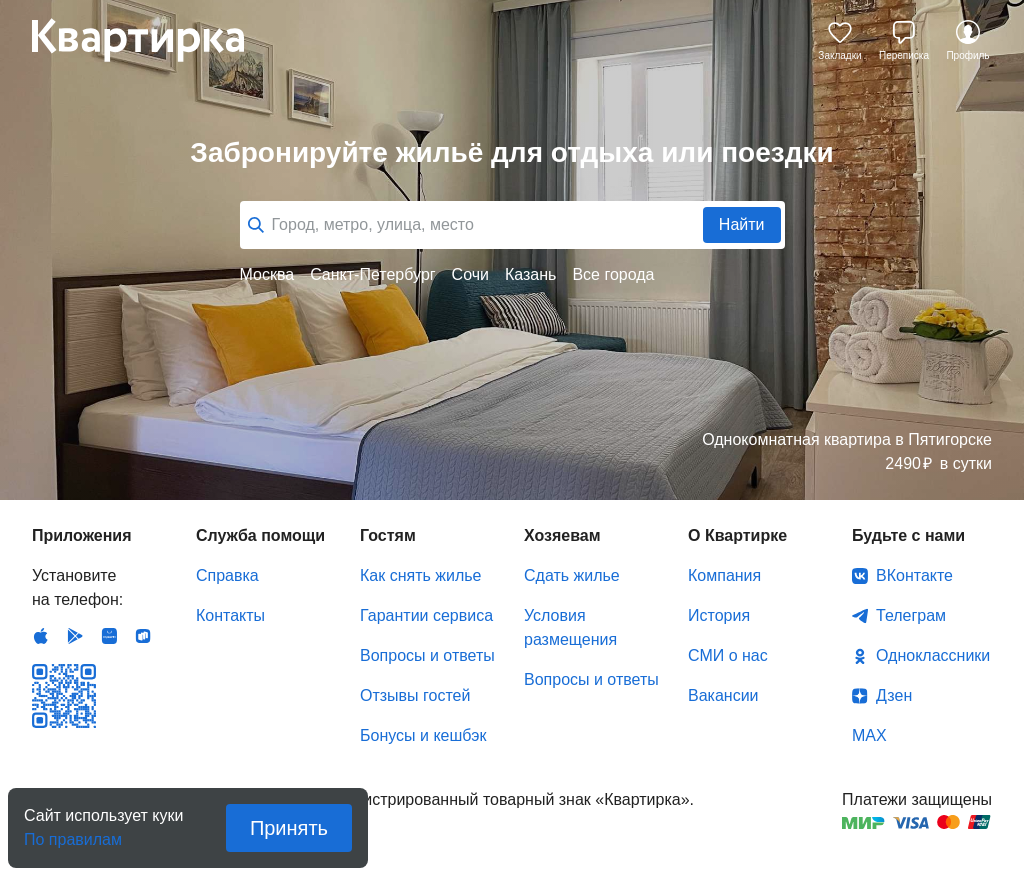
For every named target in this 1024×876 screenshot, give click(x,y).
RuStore (143, 636)
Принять (289, 828)
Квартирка (152, 40)
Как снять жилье (420, 575)
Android (75, 636)
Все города (613, 274)
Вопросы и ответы (427, 655)
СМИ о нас (728, 655)
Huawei (109, 636)
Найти (742, 224)
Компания (724, 575)
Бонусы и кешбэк (423, 735)
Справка (227, 575)
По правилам (73, 833)
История (719, 615)
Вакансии (723, 695)
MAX (869, 735)
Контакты (230, 615)
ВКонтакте (914, 575)
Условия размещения (570, 627)
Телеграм (911, 615)
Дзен (894, 695)
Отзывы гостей (415, 695)
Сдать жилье (572, 575)
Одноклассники (933, 655)
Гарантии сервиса (426, 615)
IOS (41, 636)
